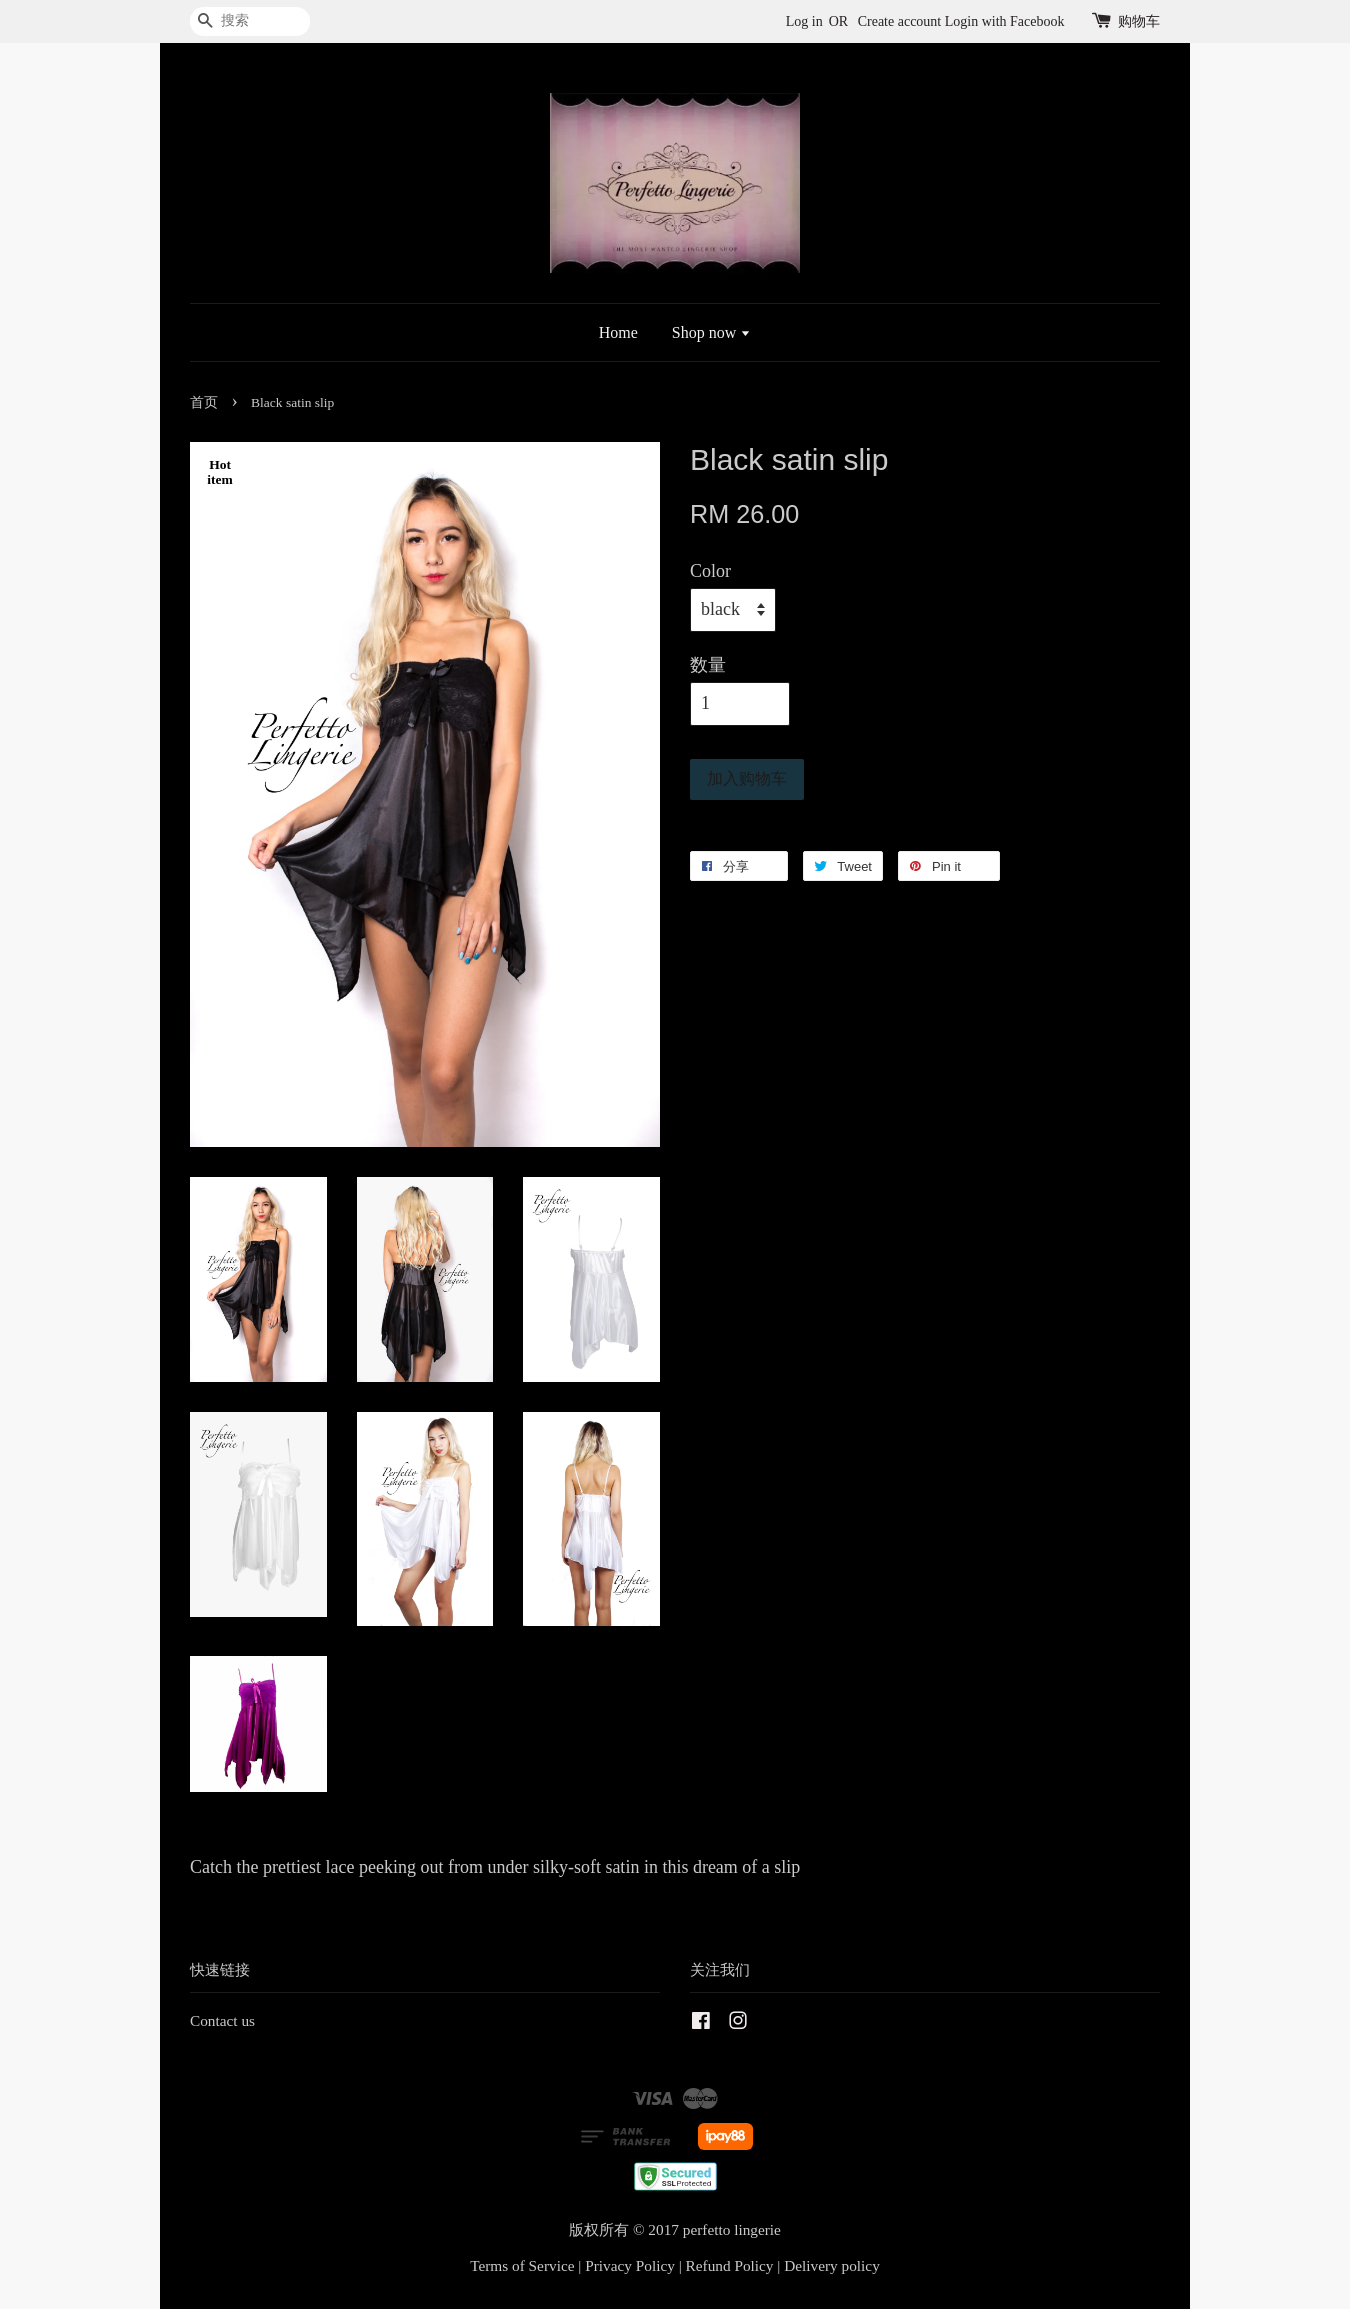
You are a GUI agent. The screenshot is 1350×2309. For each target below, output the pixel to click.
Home (618, 332)
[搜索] (250, 21)
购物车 (1139, 21)
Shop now (711, 332)
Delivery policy (832, 2265)
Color (710, 571)
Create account (900, 21)
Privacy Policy (630, 2265)
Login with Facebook (1005, 21)
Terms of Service (522, 2265)
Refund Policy (730, 2265)
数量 (708, 665)
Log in (804, 21)
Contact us (222, 2020)
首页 (204, 402)
